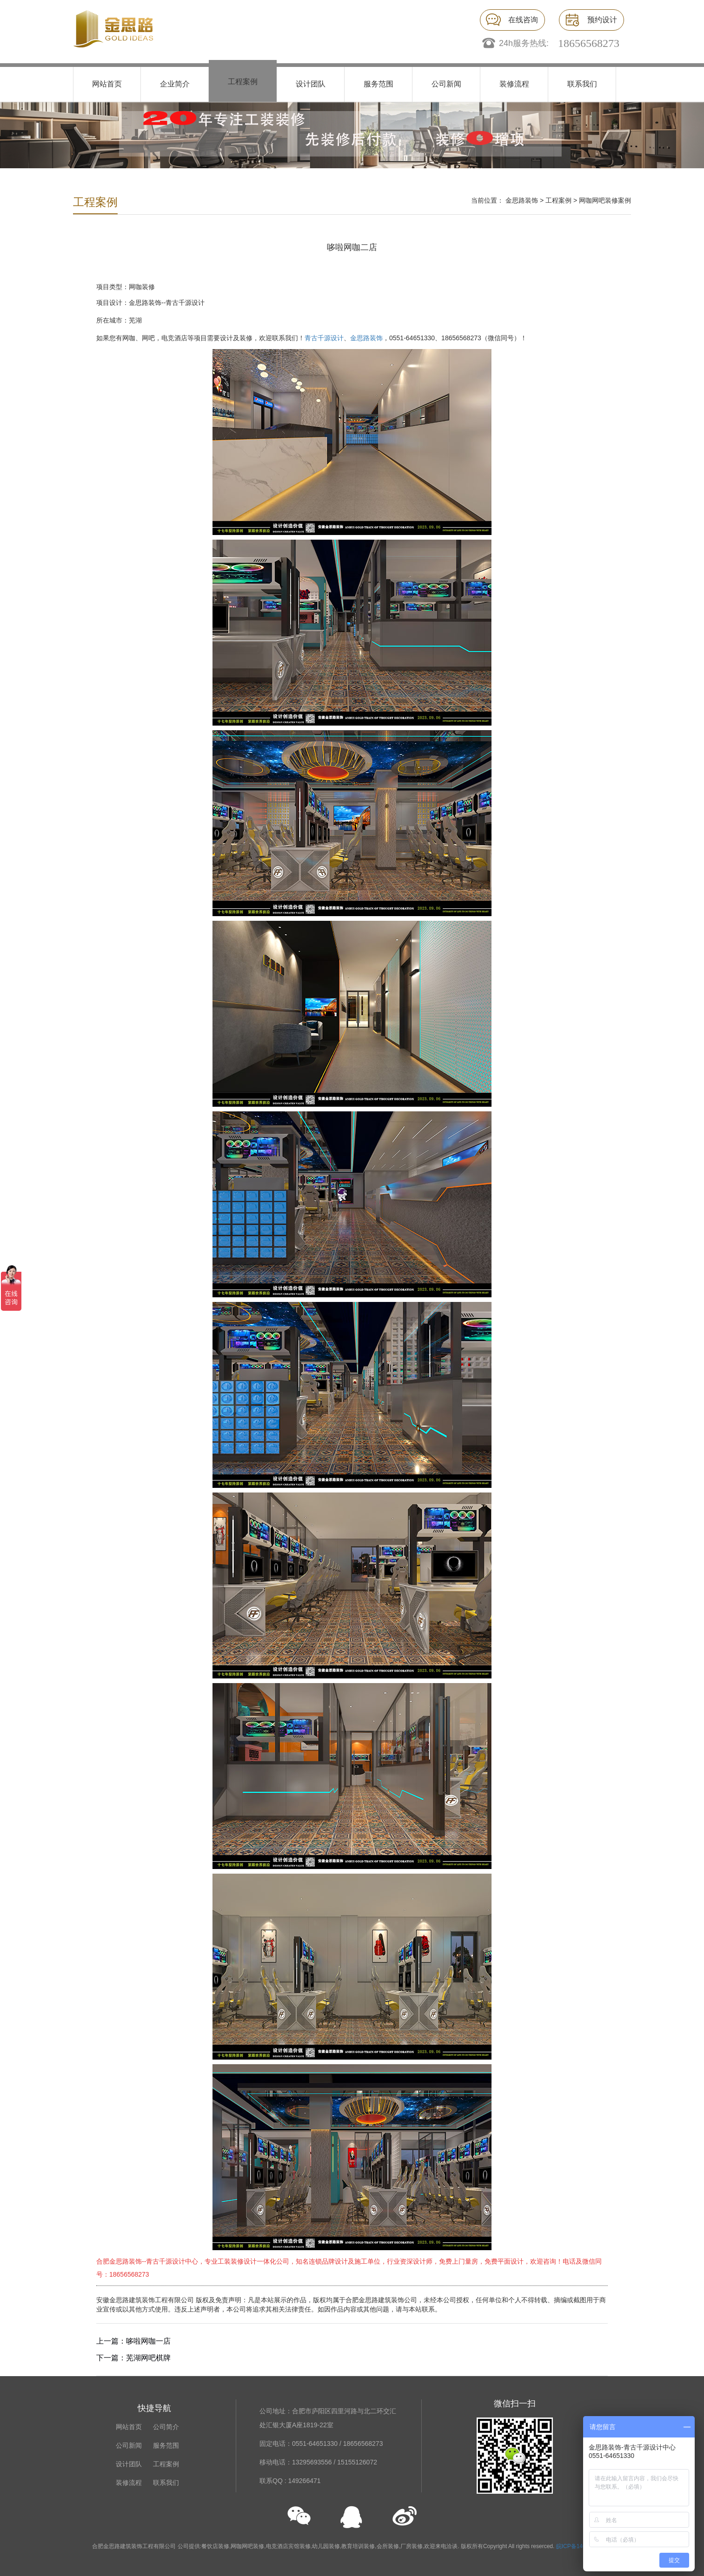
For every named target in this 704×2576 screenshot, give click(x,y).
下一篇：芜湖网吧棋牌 (133, 2358)
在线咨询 (523, 20)
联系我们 (582, 84)
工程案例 (243, 82)
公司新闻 (446, 84)
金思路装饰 (521, 200)
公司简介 (166, 2427)
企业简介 (175, 84)
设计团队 (310, 84)
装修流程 (514, 84)
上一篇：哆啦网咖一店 (133, 2341)
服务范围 (378, 84)
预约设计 (602, 20)
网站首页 (107, 84)
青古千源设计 (324, 338)
